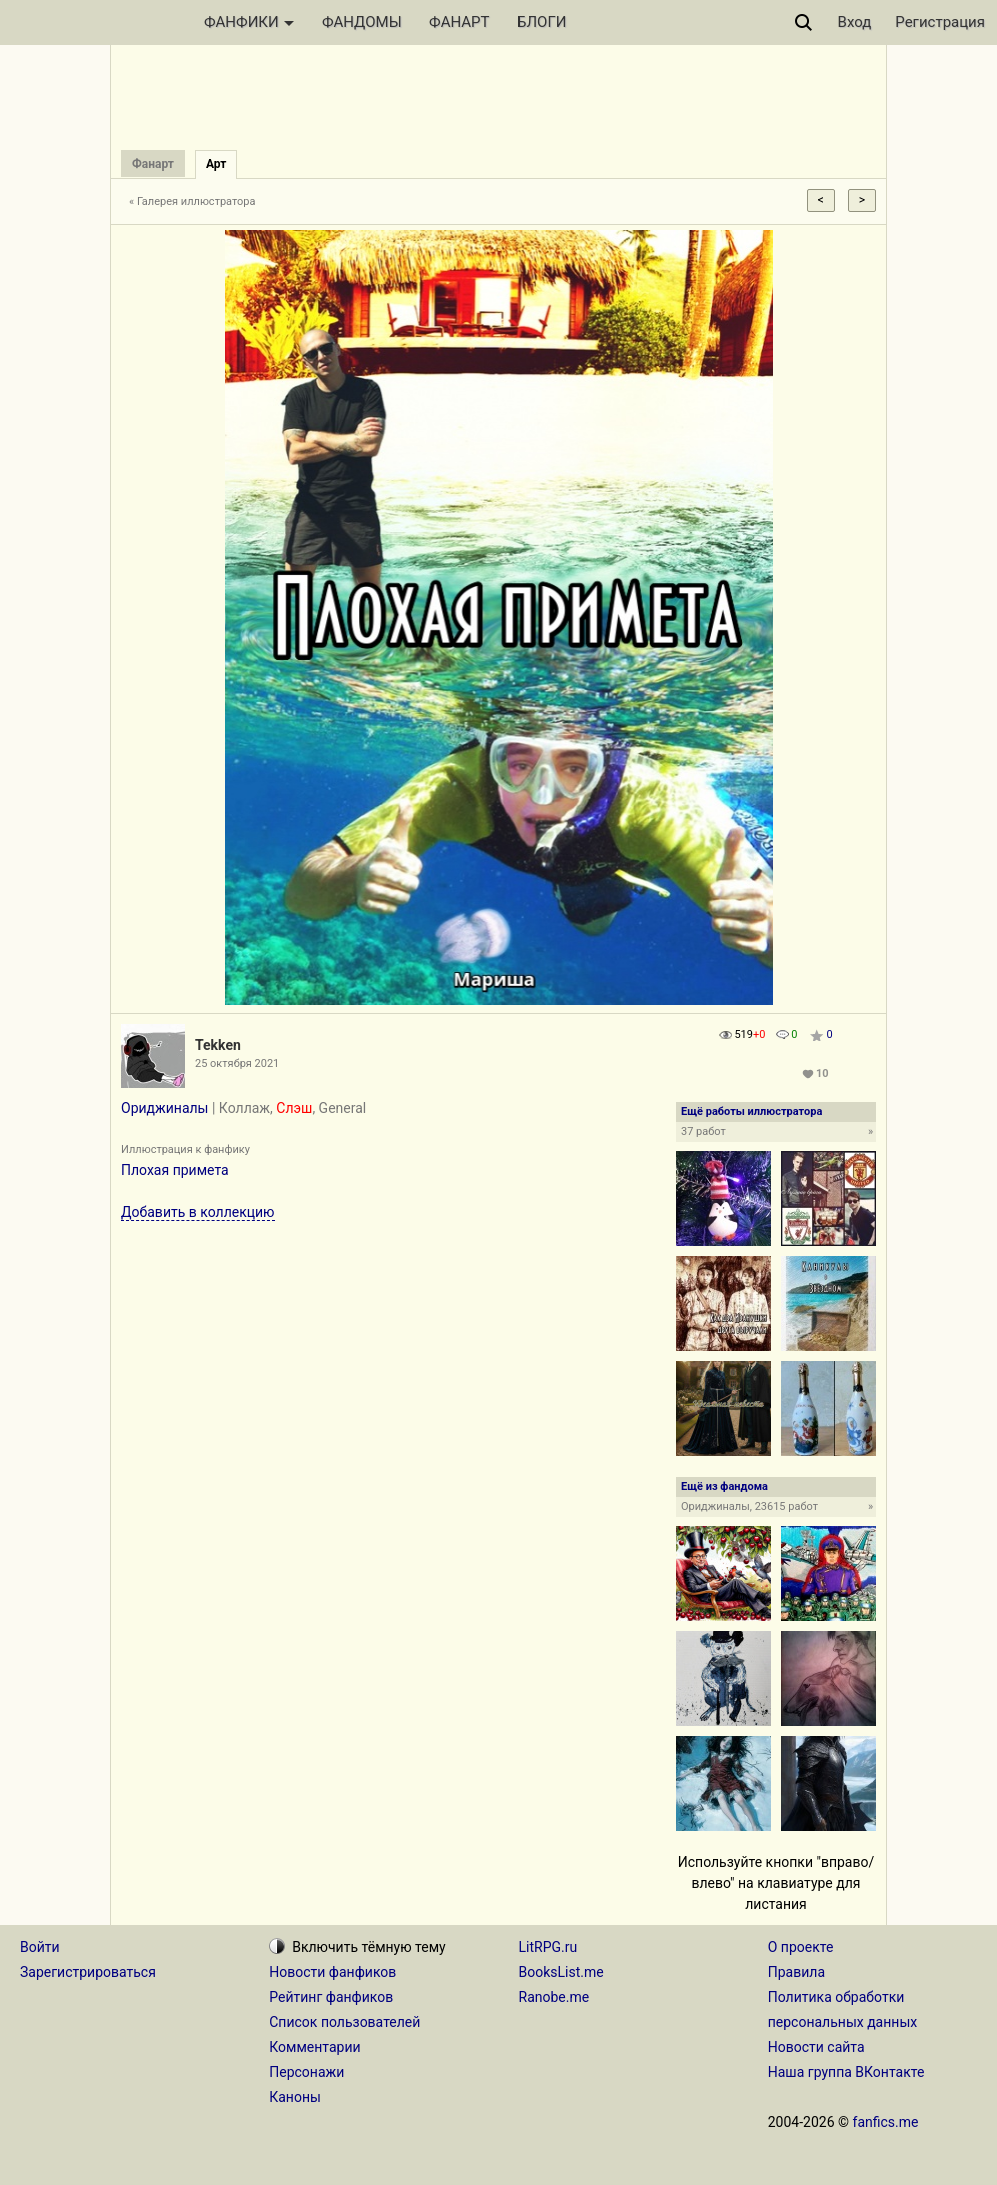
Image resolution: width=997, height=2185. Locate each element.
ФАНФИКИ (249, 22)
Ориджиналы (164, 1108)
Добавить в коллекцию (198, 1212)
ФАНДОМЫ (362, 22)
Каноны (295, 2097)
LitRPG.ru (548, 1947)
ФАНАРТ (459, 22)
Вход (855, 22)
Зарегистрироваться (88, 1972)
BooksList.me (561, 1972)
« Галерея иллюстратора (192, 201)
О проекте (801, 1947)
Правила (796, 1972)
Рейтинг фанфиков (331, 1997)
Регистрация (940, 22)
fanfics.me (886, 2122)
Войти (40, 1947)
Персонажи (306, 2072)
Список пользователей (344, 2022)
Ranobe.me (554, 1997)
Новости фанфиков (332, 1972)
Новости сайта (816, 2047)
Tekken (218, 1045)
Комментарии (314, 2047)
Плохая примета (175, 1170)
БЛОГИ (541, 22)
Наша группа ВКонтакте (846, 2072)
